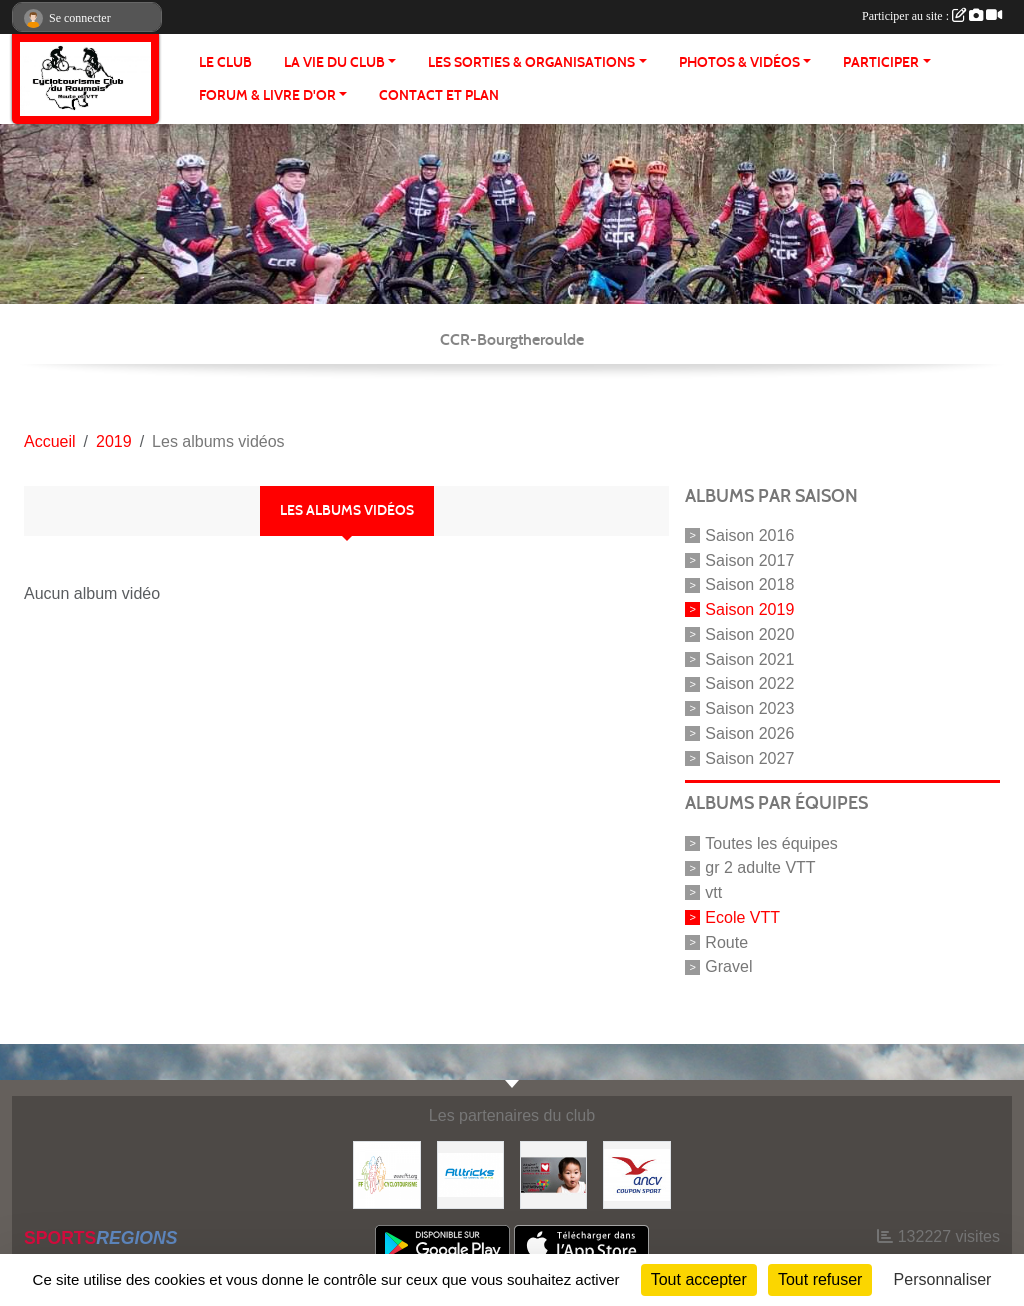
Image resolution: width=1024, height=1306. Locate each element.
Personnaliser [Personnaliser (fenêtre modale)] (943, 1279)
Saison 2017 (749, 559)
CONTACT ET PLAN (439, 95)
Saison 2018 (749, 584)
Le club (225, 62)
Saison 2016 (749, 535)
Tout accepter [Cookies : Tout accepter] (699, 1279)
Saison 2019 (749, 609)
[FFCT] (386, 1173)
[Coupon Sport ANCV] (636, 1173)
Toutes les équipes (771, 842)
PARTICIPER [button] (881, 62)
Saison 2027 (749, 757)
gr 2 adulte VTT (760, 867)
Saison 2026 (749, 733)
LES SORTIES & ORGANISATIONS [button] (531, 62)
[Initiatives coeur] (553, 1173)
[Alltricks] (470, 1173)
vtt (713, 892)
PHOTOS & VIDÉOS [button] (739, 62)
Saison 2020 (749, 634)
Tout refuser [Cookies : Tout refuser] (820, 1279)
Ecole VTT (742, 917)
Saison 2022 (749, 683)
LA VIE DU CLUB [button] (334, 62)
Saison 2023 (749, 708)
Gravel (728, 966)
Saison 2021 (749, 658)
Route (726, 941)
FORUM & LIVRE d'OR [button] (267, 95)
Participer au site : (932, 16)
